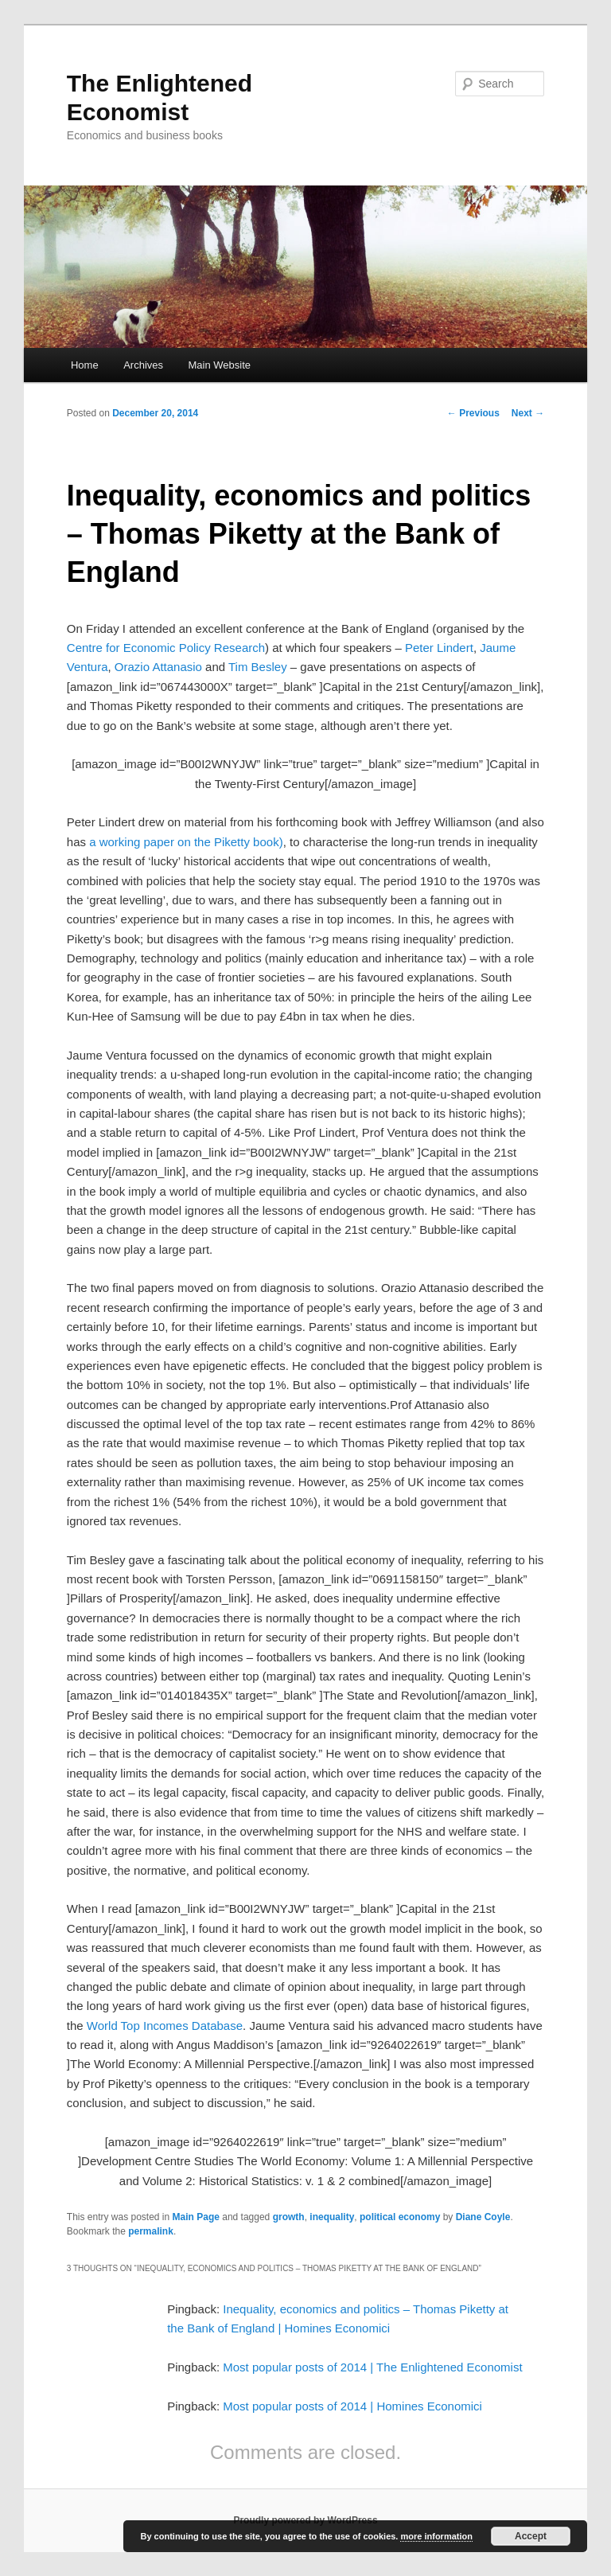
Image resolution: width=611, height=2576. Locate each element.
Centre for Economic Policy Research (166, 647)
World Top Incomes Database (165, 2025)
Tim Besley (257, 666)
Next (528, 413)
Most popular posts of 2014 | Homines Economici (352, 2406)
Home (85, 365)
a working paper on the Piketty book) (185, 842)
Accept (531, 2536)
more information (436, 2536)
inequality (331, 2217)
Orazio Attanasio (158, 666)
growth (289, 2217)
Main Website (220, 365)
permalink (150, 2231)
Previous (473, 413)
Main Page (196, 2217)
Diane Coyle (483, 2217)
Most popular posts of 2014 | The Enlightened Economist (372, 2367)
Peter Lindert (439, 647)
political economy (400, 2217)
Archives (143, 365)
